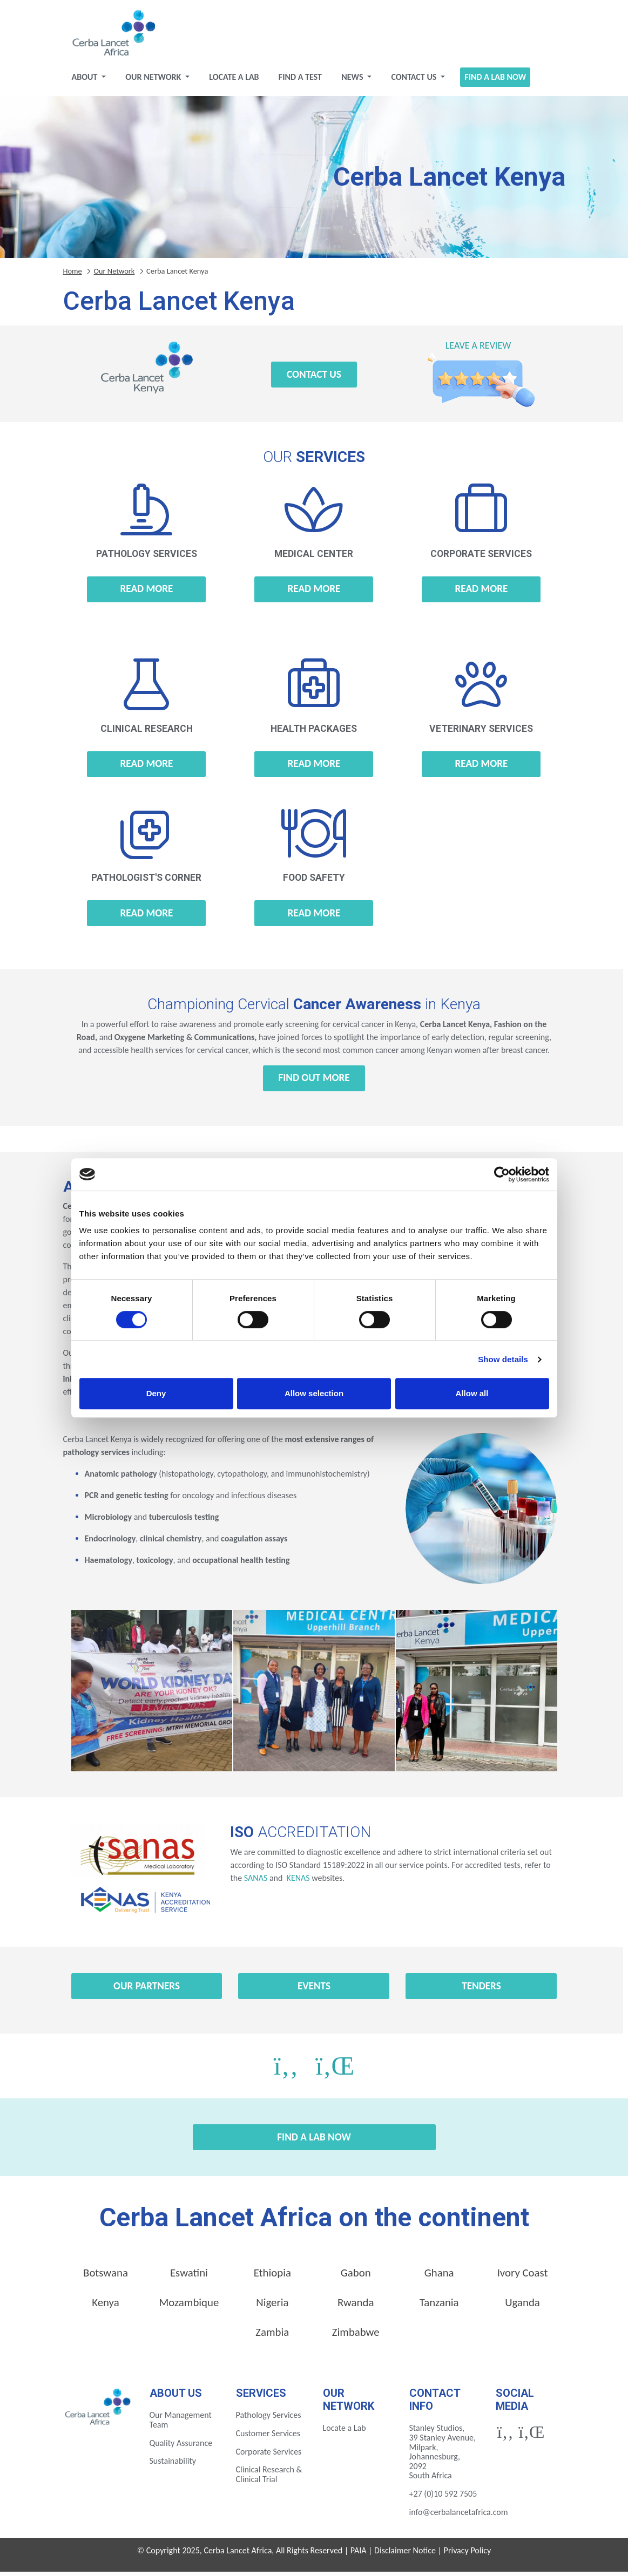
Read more (146, 593)
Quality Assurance (181, 2447)
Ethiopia (272, 2277)
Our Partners (146, 1990)
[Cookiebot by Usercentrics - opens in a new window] (502, 1174)
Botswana (105, 2277)
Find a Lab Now (495, 81)
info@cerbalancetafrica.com (458, 2516)
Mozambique (189, 2307)
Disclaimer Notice (405, 2555)
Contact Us (414, 81)
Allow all (472, 1393)
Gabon (356, 2277)
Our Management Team (181, 2424)
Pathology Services (268, 2419)
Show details (503, 1359)
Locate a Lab (234, 81)
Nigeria (272, 2307)
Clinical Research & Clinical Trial (269, 2479)
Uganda (522, 2307)
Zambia (272, 2336)
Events (314, 1990)
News (353, 81)
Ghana (439, 2277)
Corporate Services (269, 2456)
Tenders (481, 1990)
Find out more (313, 1082)
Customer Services (268, 2437)
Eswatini (189, 2277)
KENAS (297, 1882)
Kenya (105, 2307)
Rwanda (355, 2307)
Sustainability (173, 2465)
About (85, 81)
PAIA (358, 2555)
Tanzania (439, 2307)
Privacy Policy (467, 2555)
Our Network (154, 81)
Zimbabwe (356, 2336)
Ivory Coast (522, 2277)
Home (72, 275)
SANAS (255, 1882)
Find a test (300, 81)
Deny (156, 1393)
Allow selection (314, 1393)
